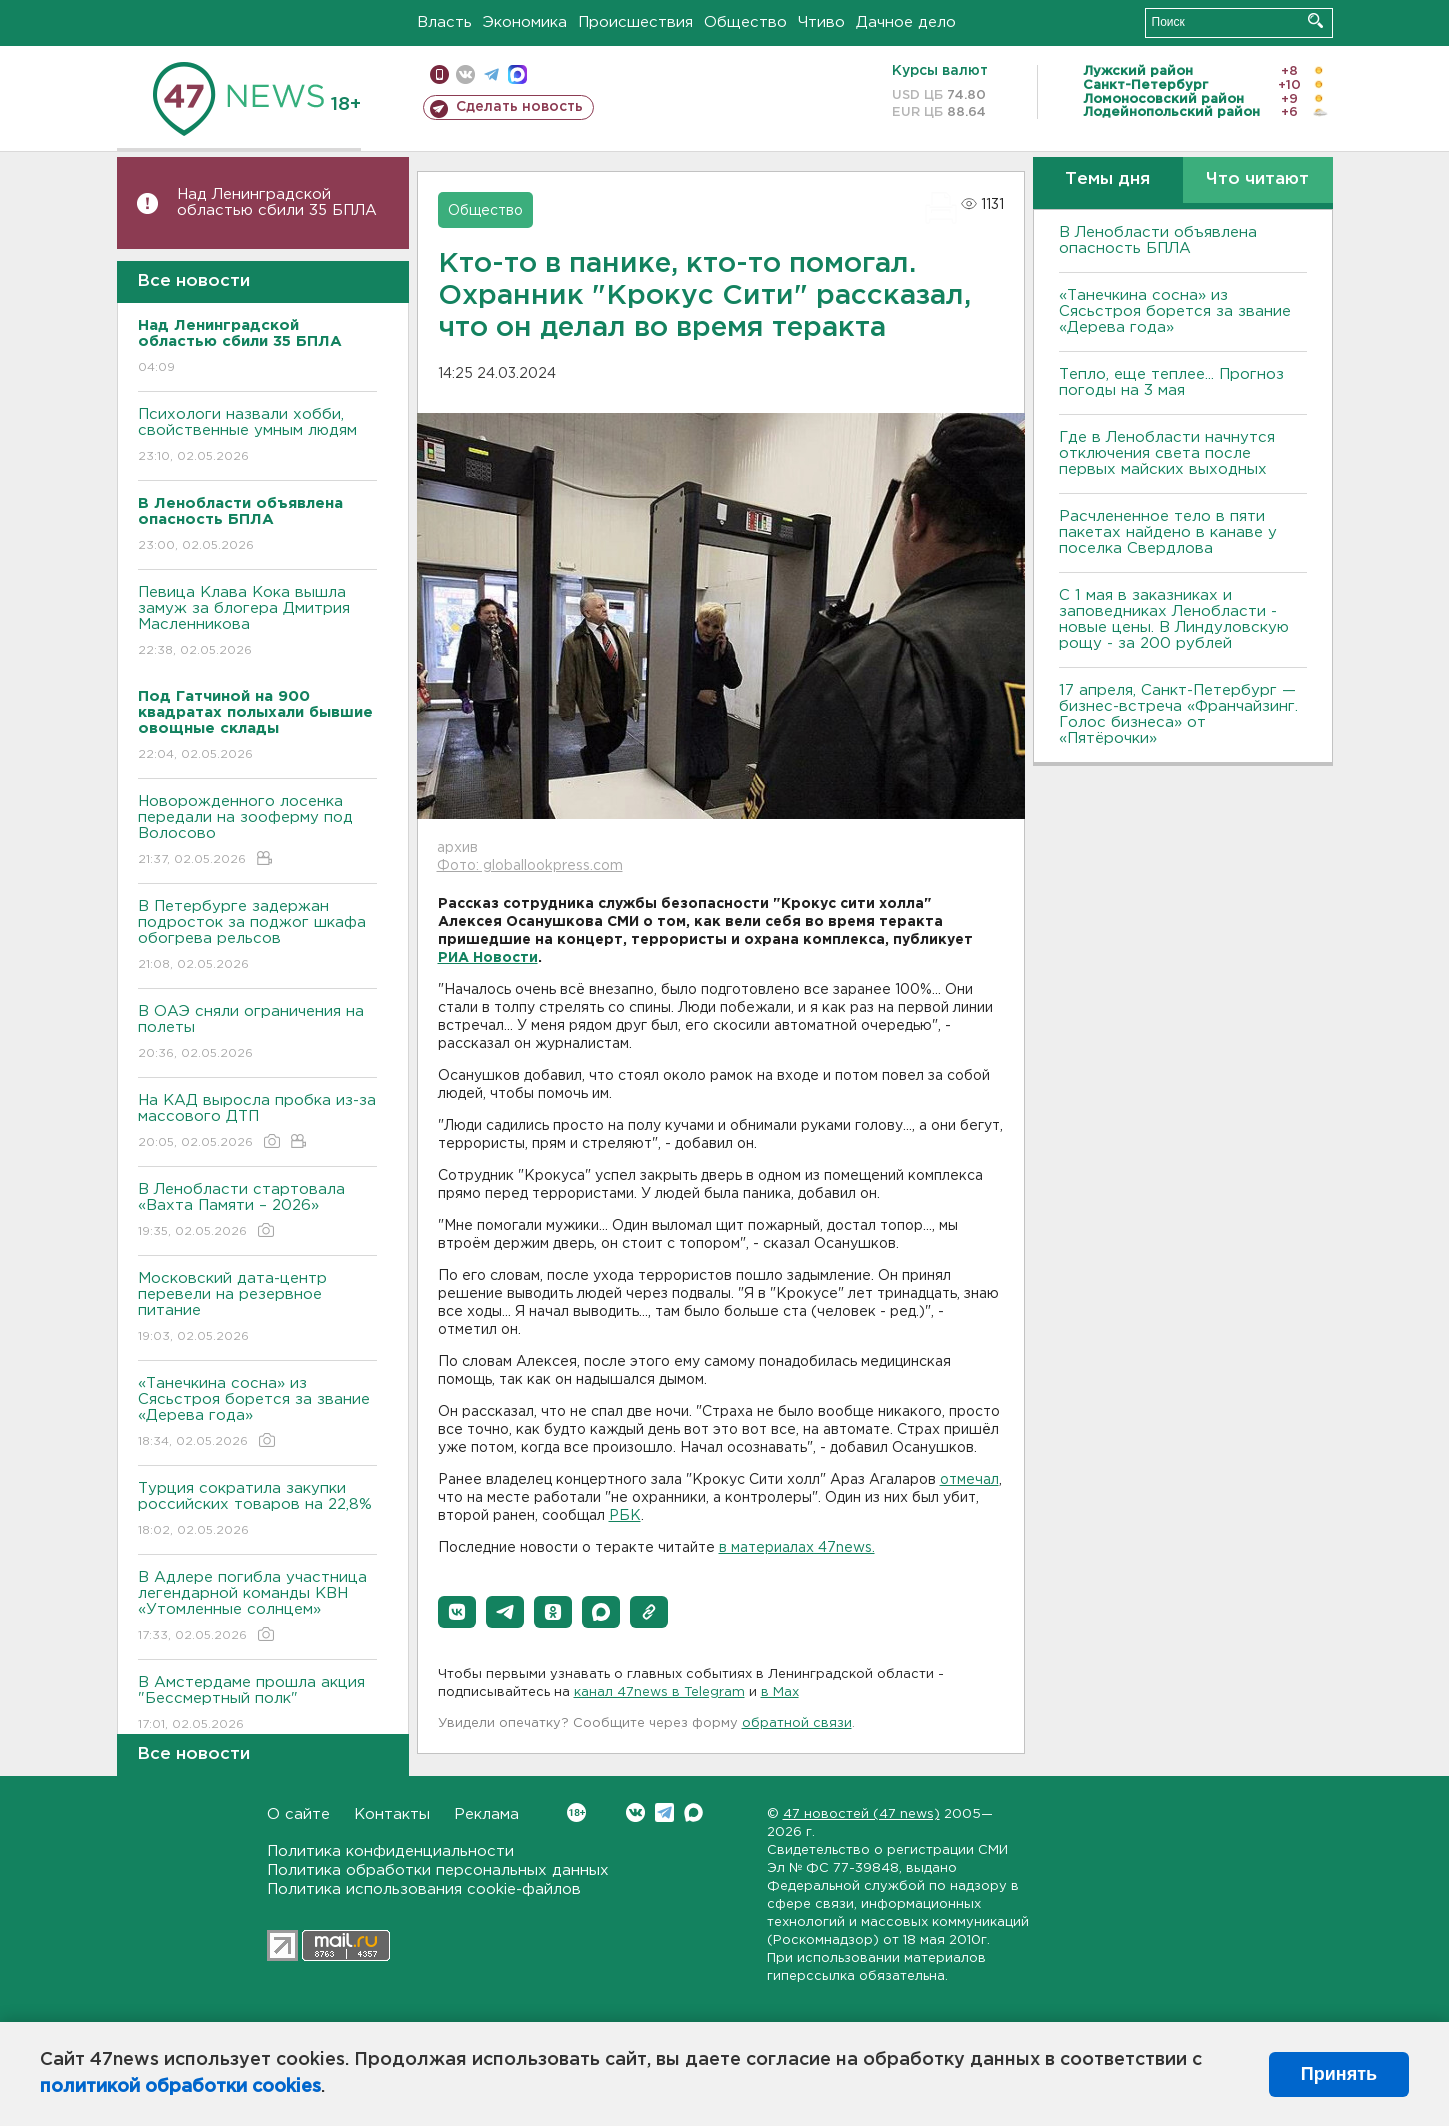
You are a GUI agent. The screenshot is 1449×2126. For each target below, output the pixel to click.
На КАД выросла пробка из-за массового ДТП (257, 1122)
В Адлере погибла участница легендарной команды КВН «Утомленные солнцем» (257, 1607)
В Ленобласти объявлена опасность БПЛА (1158, 240)
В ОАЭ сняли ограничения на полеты (257, 1033)
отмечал (969, 1480)
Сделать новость (519, 107)
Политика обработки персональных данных (438, 1870)
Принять (1339, 2074)
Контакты (392, 1814)
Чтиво (821, 22)
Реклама (486, 1814)
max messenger (517, 74)
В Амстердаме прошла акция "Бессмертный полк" (257, 1704)
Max (693, 1812)
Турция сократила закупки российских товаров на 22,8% (257, 1510)
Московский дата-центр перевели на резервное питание (257, 1308)
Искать (1315, 20)
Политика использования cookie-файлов (424, 1889)
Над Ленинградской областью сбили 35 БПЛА (277, 202)
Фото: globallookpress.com (530, 866)
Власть (444, 22)
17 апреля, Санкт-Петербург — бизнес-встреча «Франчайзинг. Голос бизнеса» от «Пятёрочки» (1178, 714)
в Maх (780, 1692)
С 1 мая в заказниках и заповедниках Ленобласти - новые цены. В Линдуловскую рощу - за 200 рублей (1174, 619)
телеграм (491, 74)
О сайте (298, 1814)
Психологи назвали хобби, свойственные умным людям (257, 436)
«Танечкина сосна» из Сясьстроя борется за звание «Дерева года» (257, 1413)
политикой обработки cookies (180, 2087)
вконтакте (465, 74)
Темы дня (1107, 179)
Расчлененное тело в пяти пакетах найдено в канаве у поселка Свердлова (1168, 532)
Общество (745, 22)
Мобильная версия (439, 74)
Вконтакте (576, 1812)
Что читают (1257, 179)
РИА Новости (488, 958)
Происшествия (635, 22)
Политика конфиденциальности (390, 1851)
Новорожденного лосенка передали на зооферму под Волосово (257, 831)
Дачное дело (906, 22)
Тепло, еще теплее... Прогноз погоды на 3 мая (1171, 382)
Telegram (664, 1812)
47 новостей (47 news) (861, 1814)
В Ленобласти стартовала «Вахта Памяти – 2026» (257, 1211)
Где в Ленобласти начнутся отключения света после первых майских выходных (1167, 453)
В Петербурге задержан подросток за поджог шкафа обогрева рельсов (257, 936)
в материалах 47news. (797, 1548)
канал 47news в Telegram (659, 1692)
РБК (625, 1516)
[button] (457, 1612)
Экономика (525, 22)
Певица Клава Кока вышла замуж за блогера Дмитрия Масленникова (257, 622)
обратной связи (797, 1723)
